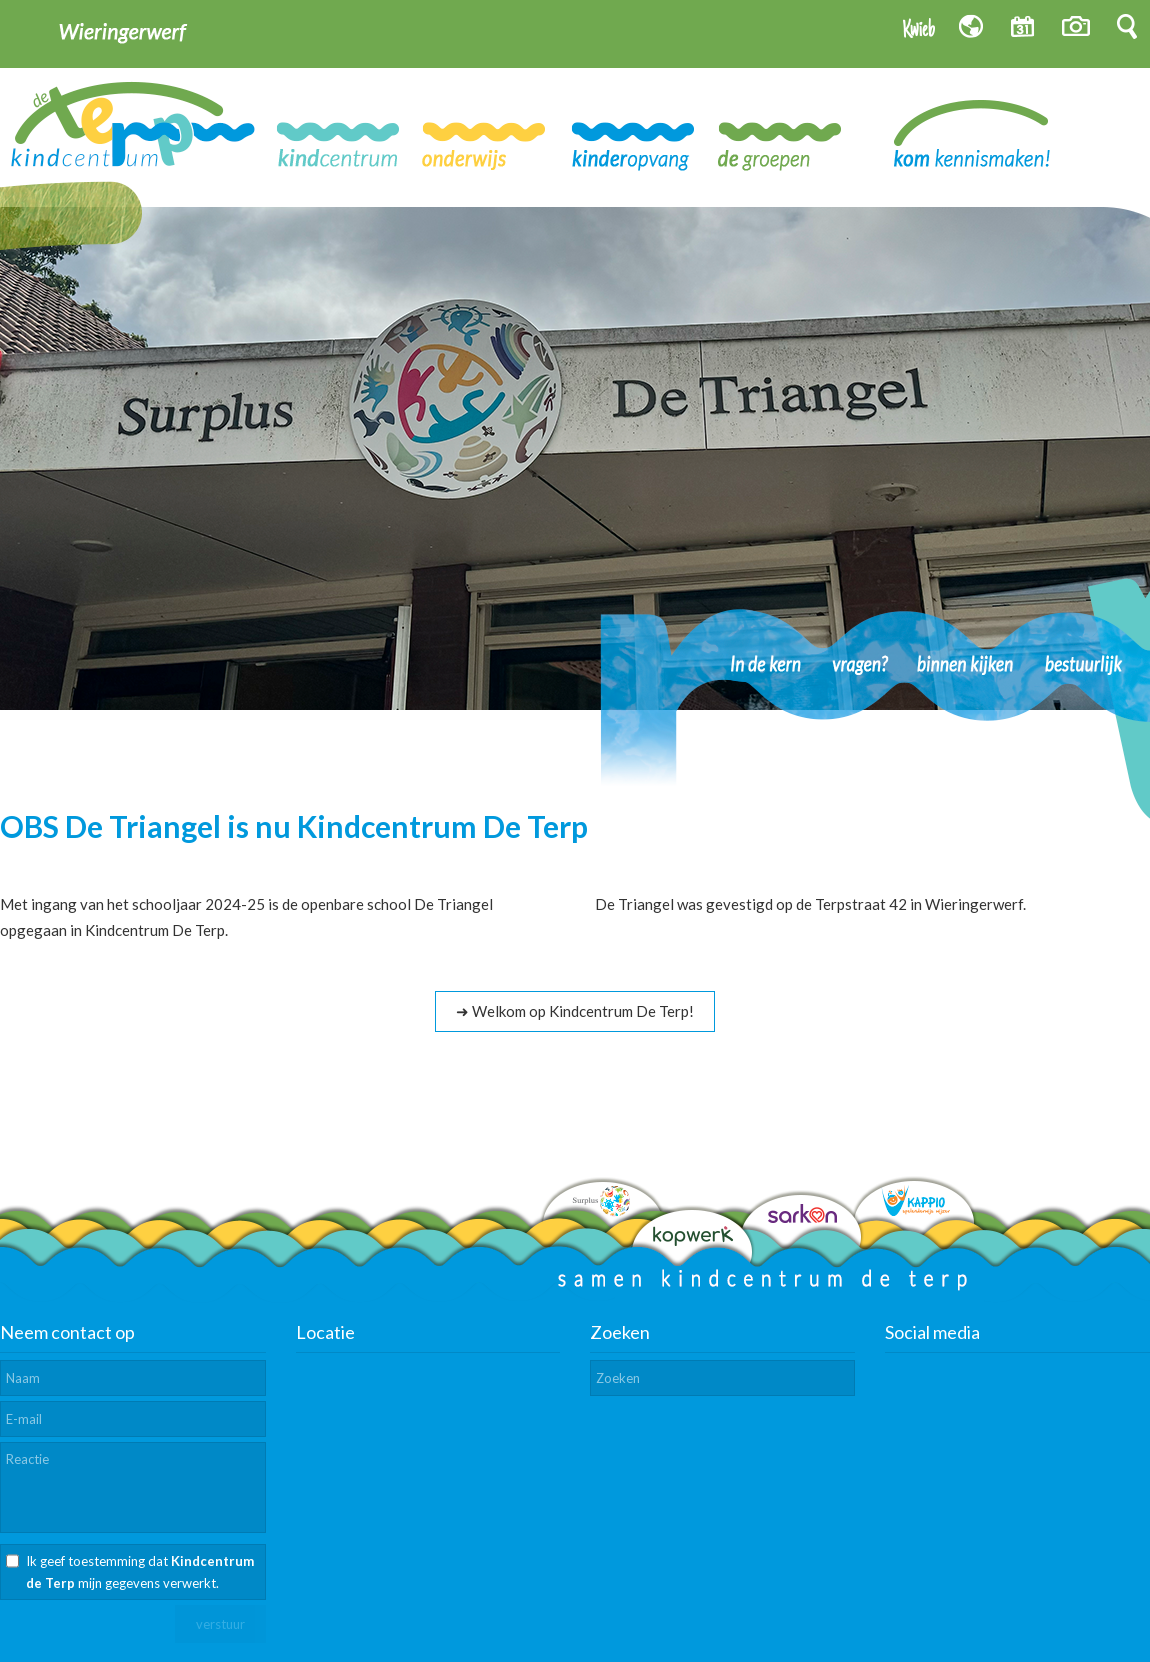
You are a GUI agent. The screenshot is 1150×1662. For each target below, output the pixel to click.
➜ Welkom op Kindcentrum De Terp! (575, 1011)
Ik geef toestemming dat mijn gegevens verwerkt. (140, 1572)
